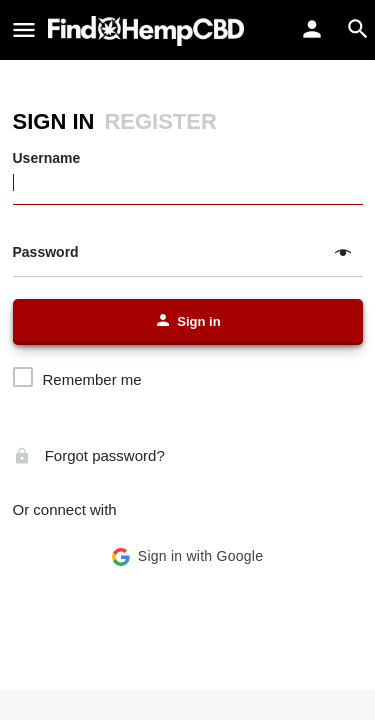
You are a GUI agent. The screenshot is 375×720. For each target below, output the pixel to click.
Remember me (92, 379)
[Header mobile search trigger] (358, 29)
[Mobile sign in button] (312, 29)
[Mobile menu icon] (24, 31)
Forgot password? (89, 455)
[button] (188, 557)
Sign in (54, 121)
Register (160, 121)
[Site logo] (148, 31)
